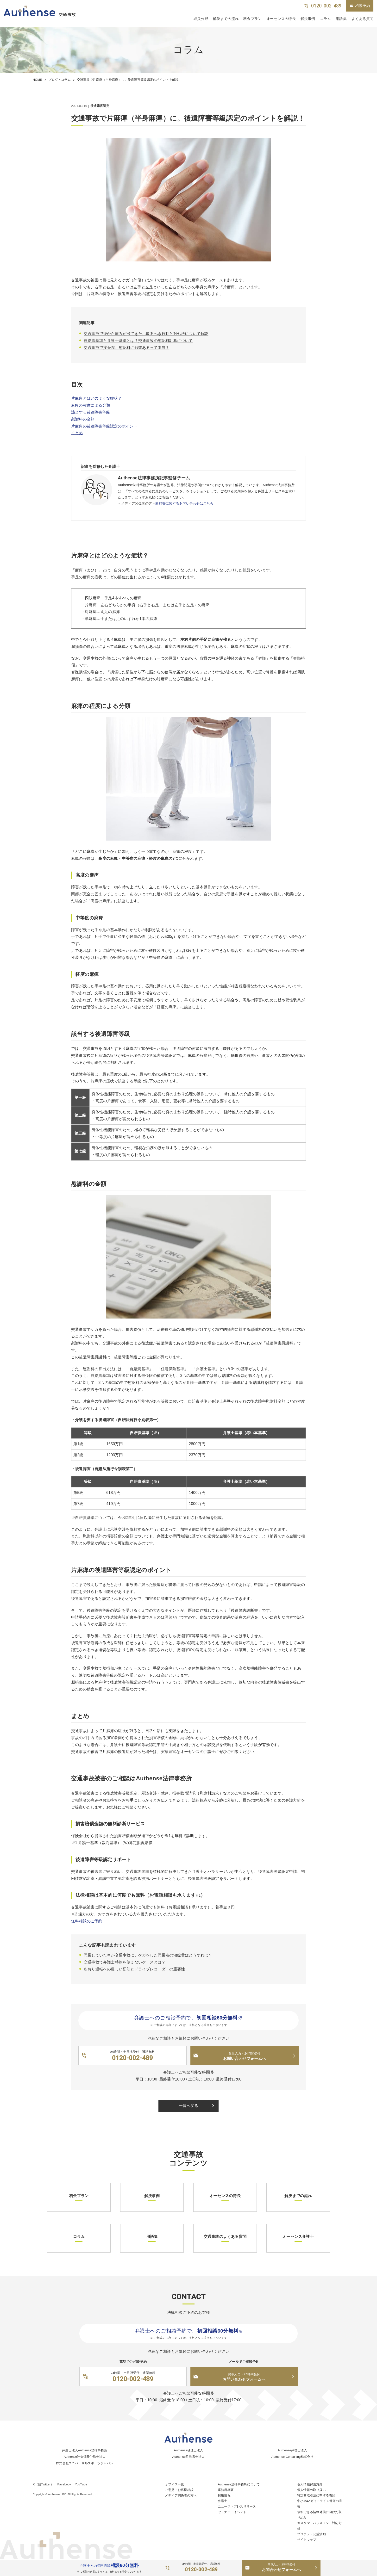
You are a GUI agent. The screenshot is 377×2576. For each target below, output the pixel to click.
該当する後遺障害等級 (90, 412)
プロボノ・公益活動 (311, 2534)
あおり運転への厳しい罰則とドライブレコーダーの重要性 (134, 1969)
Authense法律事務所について (239, 2484)
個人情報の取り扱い (311, 2490)
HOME (37, 79)
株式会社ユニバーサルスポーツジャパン (84, 2463)
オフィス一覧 (174, 2484)
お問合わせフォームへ (281, 2567)
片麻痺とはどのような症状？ (96, 398)
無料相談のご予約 (86, 1921)
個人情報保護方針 (310, 2484)
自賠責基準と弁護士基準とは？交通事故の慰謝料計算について (138, 341)
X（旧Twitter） (43, 2484)
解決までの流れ (226, 19)
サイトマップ (306, 2539)
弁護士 (222, 2501)
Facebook (64, 2484)
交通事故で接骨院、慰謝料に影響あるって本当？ (126, 348)
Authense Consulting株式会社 (292, 2456)
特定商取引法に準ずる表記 (316, 2495)
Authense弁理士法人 (292, 2450)
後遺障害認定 (99, 106)
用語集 (341, 19)
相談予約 (360, 6)
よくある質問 (362, 19)
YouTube (81, 2484)
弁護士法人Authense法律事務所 (84, 2450)
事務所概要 (226, 2490)
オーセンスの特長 (281, 19)
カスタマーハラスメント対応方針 (319, 2525)
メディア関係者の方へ (181, 2495)
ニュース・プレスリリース (237, 2506)
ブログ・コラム (59, 79)
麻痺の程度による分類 (90, 405)
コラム (325, 19)
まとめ (77, 433)
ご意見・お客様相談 (179, 2490)
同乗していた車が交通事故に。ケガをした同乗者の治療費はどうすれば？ (148, 1955)
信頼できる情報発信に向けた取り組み (319, 2514)
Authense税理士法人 (188, 2450)
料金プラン (252, 19)
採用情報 (224, 2495)
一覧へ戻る (197, 2106)
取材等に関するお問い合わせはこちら (184, 503)
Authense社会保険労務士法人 (85, 2456)
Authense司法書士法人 (188, 2456)
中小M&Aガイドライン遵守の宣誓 (319, 2503)
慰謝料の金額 (82, 419)
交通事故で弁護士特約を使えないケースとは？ (124, 1962)
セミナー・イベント (232, 2512)
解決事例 (308, 19)
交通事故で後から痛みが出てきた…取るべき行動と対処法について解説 (146, 334)
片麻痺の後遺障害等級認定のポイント (104, 426)
